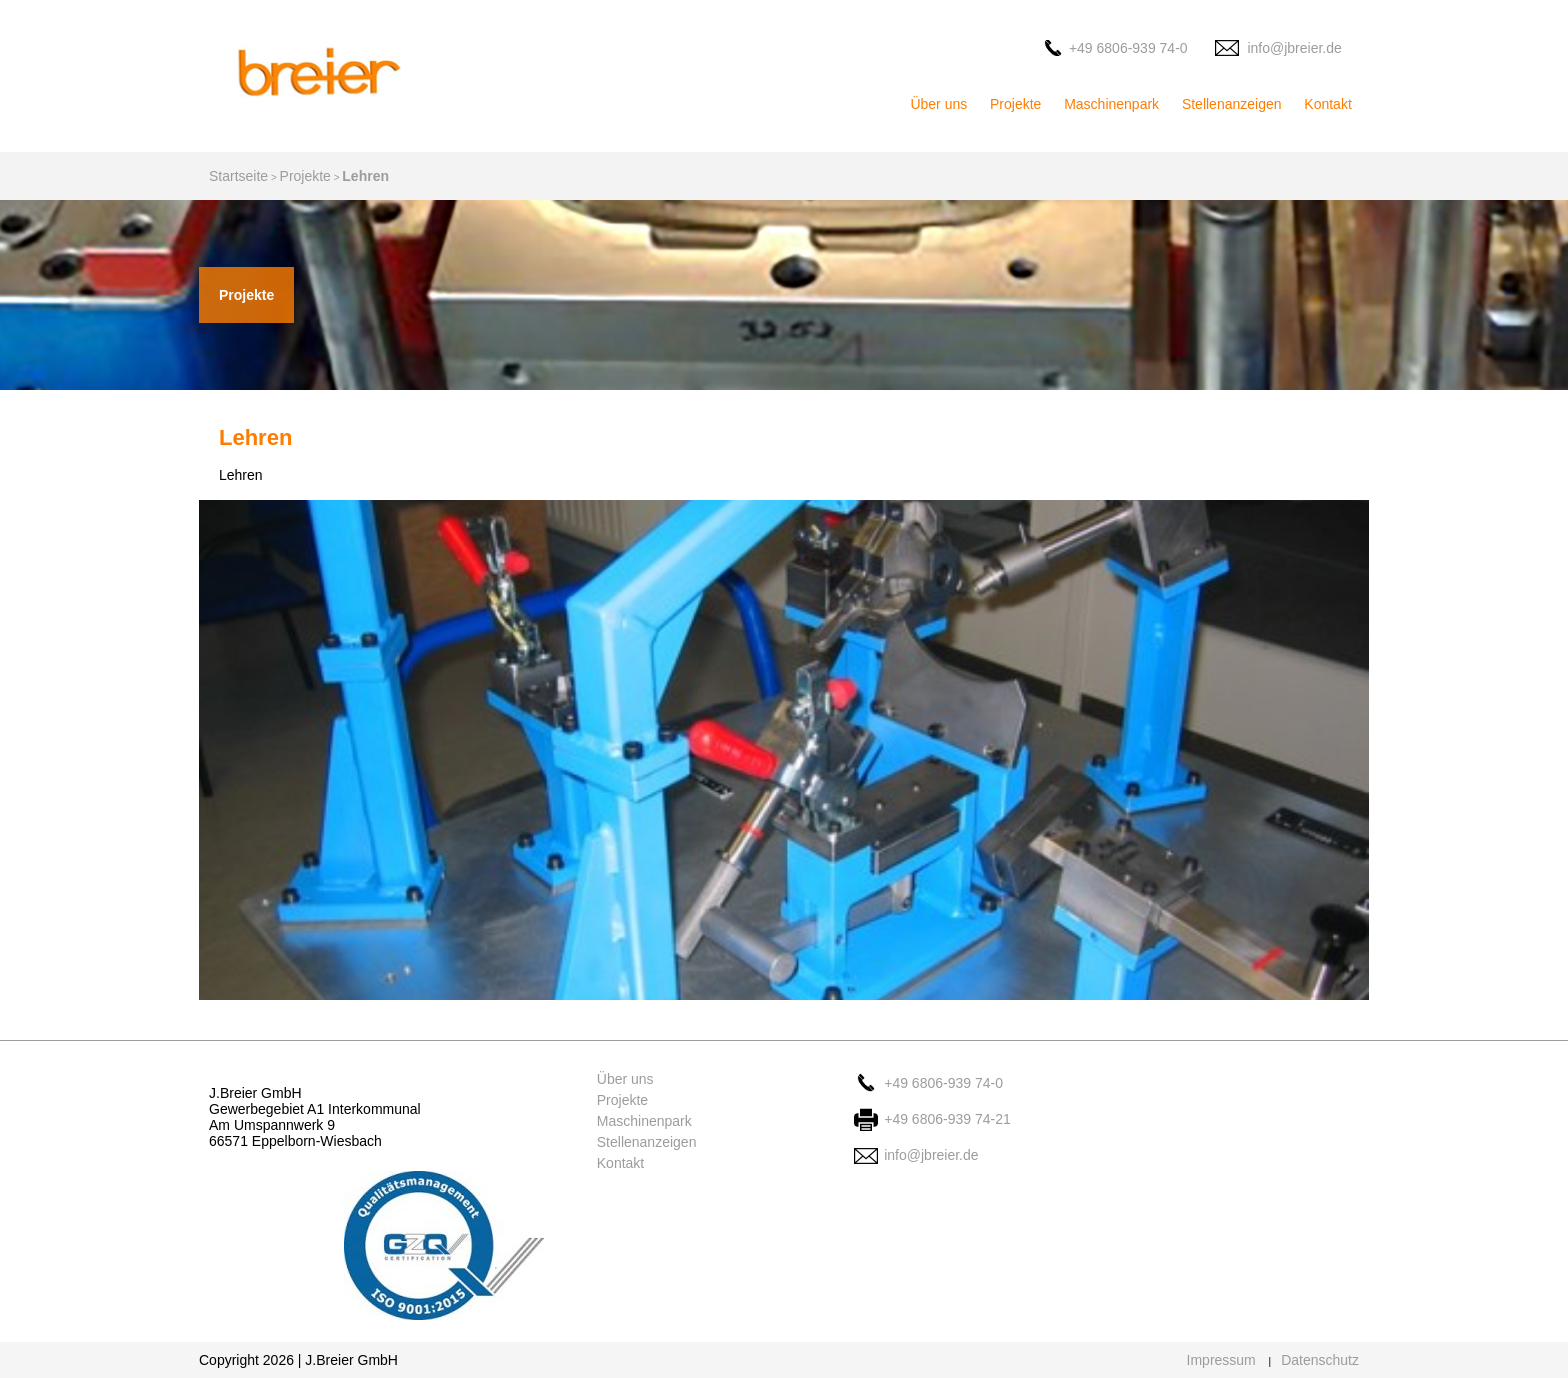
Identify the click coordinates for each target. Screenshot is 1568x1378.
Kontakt (1327, 104)
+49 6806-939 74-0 (1128, 48)
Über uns (938, 104)
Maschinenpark (1111, 104)
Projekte (1015, 104)
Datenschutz (1320, 1360)
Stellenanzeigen (1232, 104)
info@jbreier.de (1294, 48)
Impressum (1221, 1360)
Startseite (238, 176)
